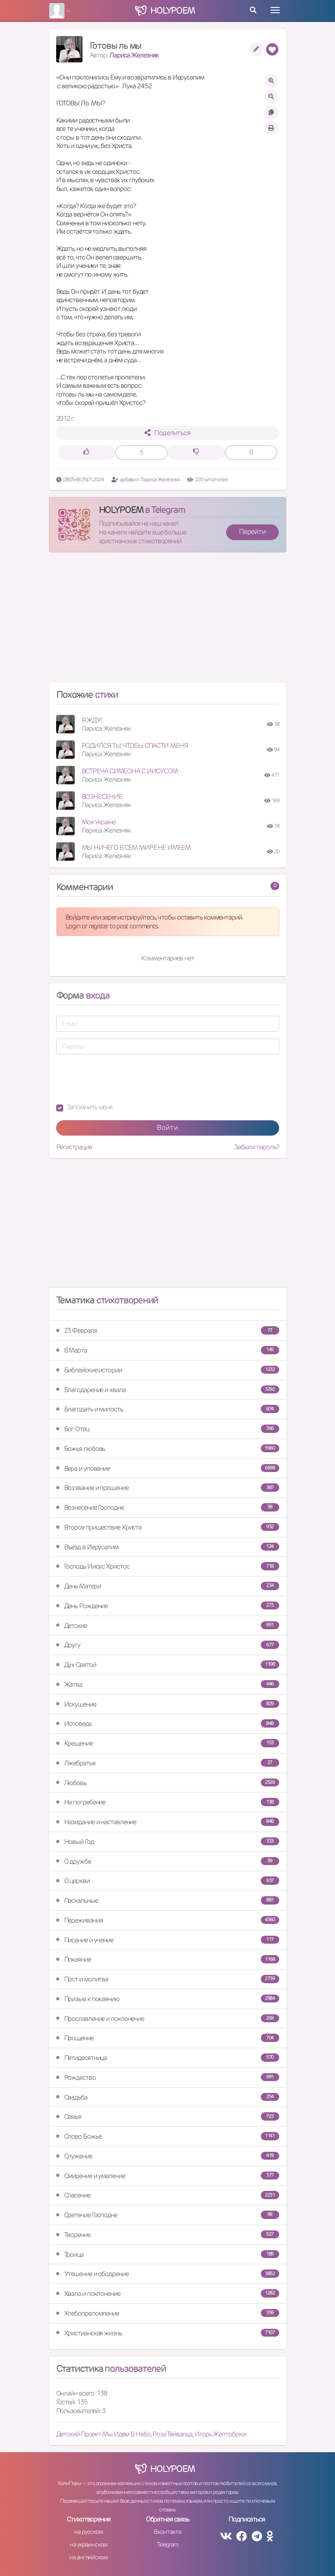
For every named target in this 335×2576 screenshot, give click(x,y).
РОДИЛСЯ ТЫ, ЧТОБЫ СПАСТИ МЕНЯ (135, 745)
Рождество (167, 2077)
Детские (167, 1625)
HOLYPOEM (121, 510)
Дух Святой (167, 1664)
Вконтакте (167, 2532)
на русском (88, 2532)
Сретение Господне (167, 2215)
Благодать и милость (167, 1409)
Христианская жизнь (167, 2333)
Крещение (167, 1743)
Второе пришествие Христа (167, 1527)
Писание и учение (167, 1940)
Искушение (167, 1704)
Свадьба (167, 2097)
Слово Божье (167, 2136)
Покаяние (167, 1959)
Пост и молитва (167, 1979)
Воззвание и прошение (167, 1487)
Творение (167, 2234)
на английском (88, 2557)
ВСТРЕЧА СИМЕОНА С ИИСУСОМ (130, 771)
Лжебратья (167, 1763)
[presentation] (123, 1078)
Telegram (167, 2544)
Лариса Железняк (134, 55)
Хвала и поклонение (167, 2293)
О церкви (167, 1880)
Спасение (167, 2195)
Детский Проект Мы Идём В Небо (103, 2434)
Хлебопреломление (167, 2313)
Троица (167, 2254)
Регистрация (74, 1147)
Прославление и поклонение (167, 2018)
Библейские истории (167, 1370)
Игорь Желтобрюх (221, 2434)
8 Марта (167, 1350)
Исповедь (167, 1723)
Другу (167, 1645)
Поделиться (167, 432)
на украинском (89, 2544)
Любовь (167, 1783)
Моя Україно (99, 822)
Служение (167, 2156)
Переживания (167, 1920)
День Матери (167, 1586)
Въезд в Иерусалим (167, 1547)
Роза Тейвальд (172, 2434)
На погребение (167, 1802)
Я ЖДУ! (92, 720)
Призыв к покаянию (167, 1999)
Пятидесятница (167, 2057)
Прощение (167, 2038)
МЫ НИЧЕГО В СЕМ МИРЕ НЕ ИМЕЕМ (136, 847)
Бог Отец (167, 1429)
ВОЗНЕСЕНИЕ (102, 796)
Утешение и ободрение (167, 2273)
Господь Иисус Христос (167, 1566)
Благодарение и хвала (167, 1389)
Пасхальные (167, 1900)
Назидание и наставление (167, 1822)
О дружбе (167, 1861)
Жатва (167, 1684)
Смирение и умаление (167, 2176)
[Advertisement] (167, 620)
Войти (167, 1127)
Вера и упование (167, 1468)
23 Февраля (167, 1330)
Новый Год (167, 1841)
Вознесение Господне (167, 1507)
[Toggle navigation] (275, 10)
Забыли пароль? (256, 1147)
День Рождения (167, 1606)
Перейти (252, 531)
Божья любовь (167, 1448)
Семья (167, 2116)
